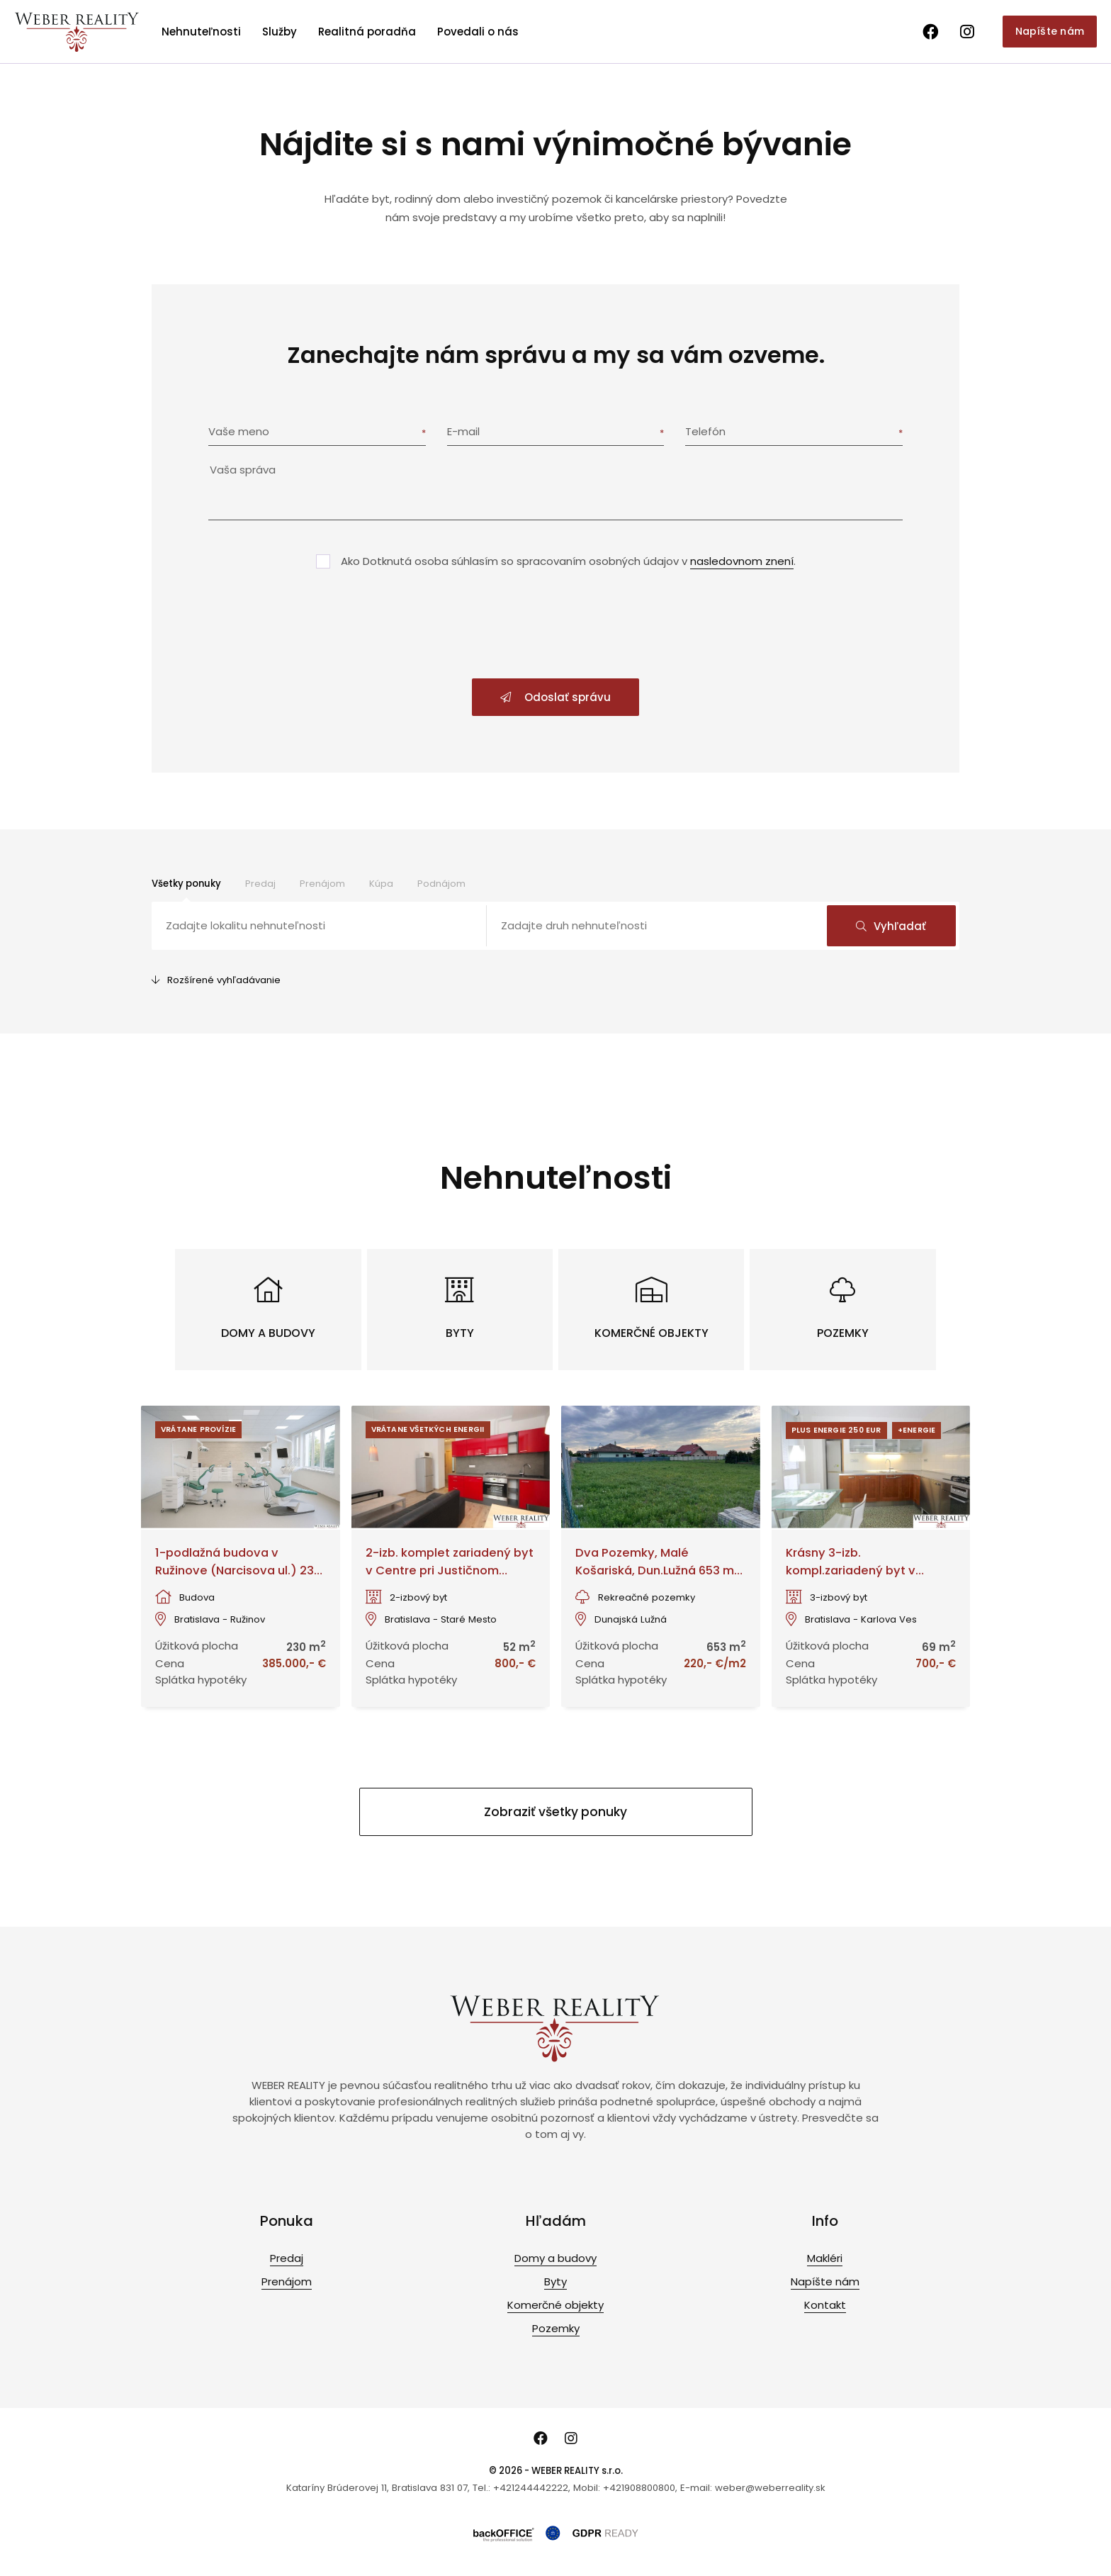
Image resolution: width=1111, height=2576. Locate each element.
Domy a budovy (555, 2258)
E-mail (463, 431)
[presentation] (555, 625)
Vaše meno (238, 431)
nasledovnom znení (742, 561)
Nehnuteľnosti (201, 31)
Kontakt (825, 2304)
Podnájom (441, 883)
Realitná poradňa (367, 31)
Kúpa (381, 883)
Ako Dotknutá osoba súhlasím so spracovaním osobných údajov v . (568, 561)
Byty (555, 2281)
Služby (279, 31)
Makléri (824, 2258)
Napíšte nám (1049, 31)
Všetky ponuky (186, 883)
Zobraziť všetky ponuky (555, 1811)
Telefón (705, 431)
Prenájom (322, 883)
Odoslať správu (555, 697)
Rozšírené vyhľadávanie (216, 980)
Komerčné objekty (555, 2304)
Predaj (260, 883)
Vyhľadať (891, 926)
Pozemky (556, 2328)
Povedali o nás (478, 31)
